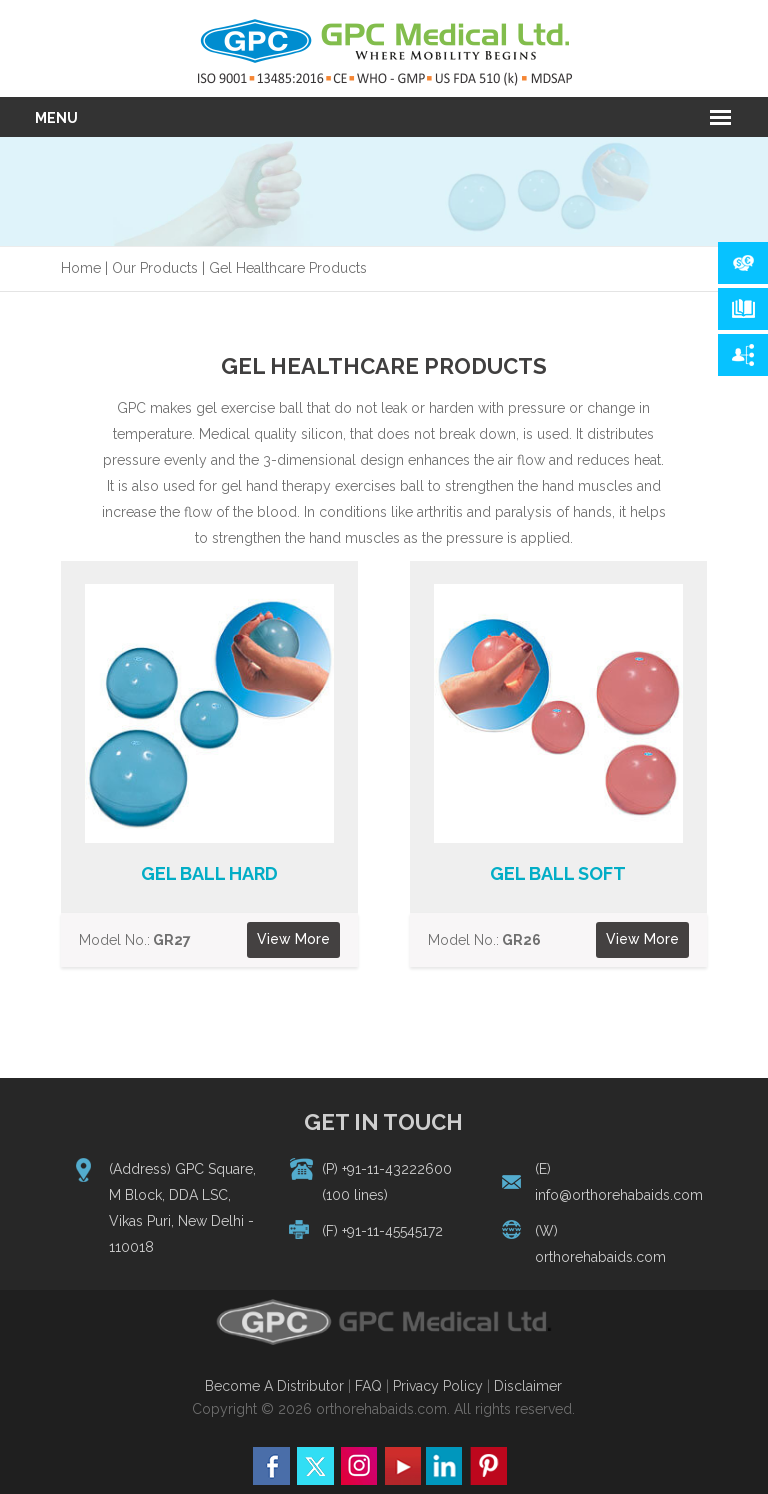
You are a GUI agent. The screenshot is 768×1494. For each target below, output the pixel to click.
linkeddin (445, 1466)
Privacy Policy (438, 1386)
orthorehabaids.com (600, 1257)
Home (81, 268)
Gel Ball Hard (209, 873)
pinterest (488, 1466)
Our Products (155, 268)
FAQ (370, 1386)
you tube (402, 1466)
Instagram (358, 1466)
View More (293, 939)
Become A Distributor (274, 1386)
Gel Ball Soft (558, 873)
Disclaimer (528, 1386)
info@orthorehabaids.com (619, 1195)
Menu (56, 118)
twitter (315, 1466)
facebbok (272, 1466)
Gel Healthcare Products (288, 268)
